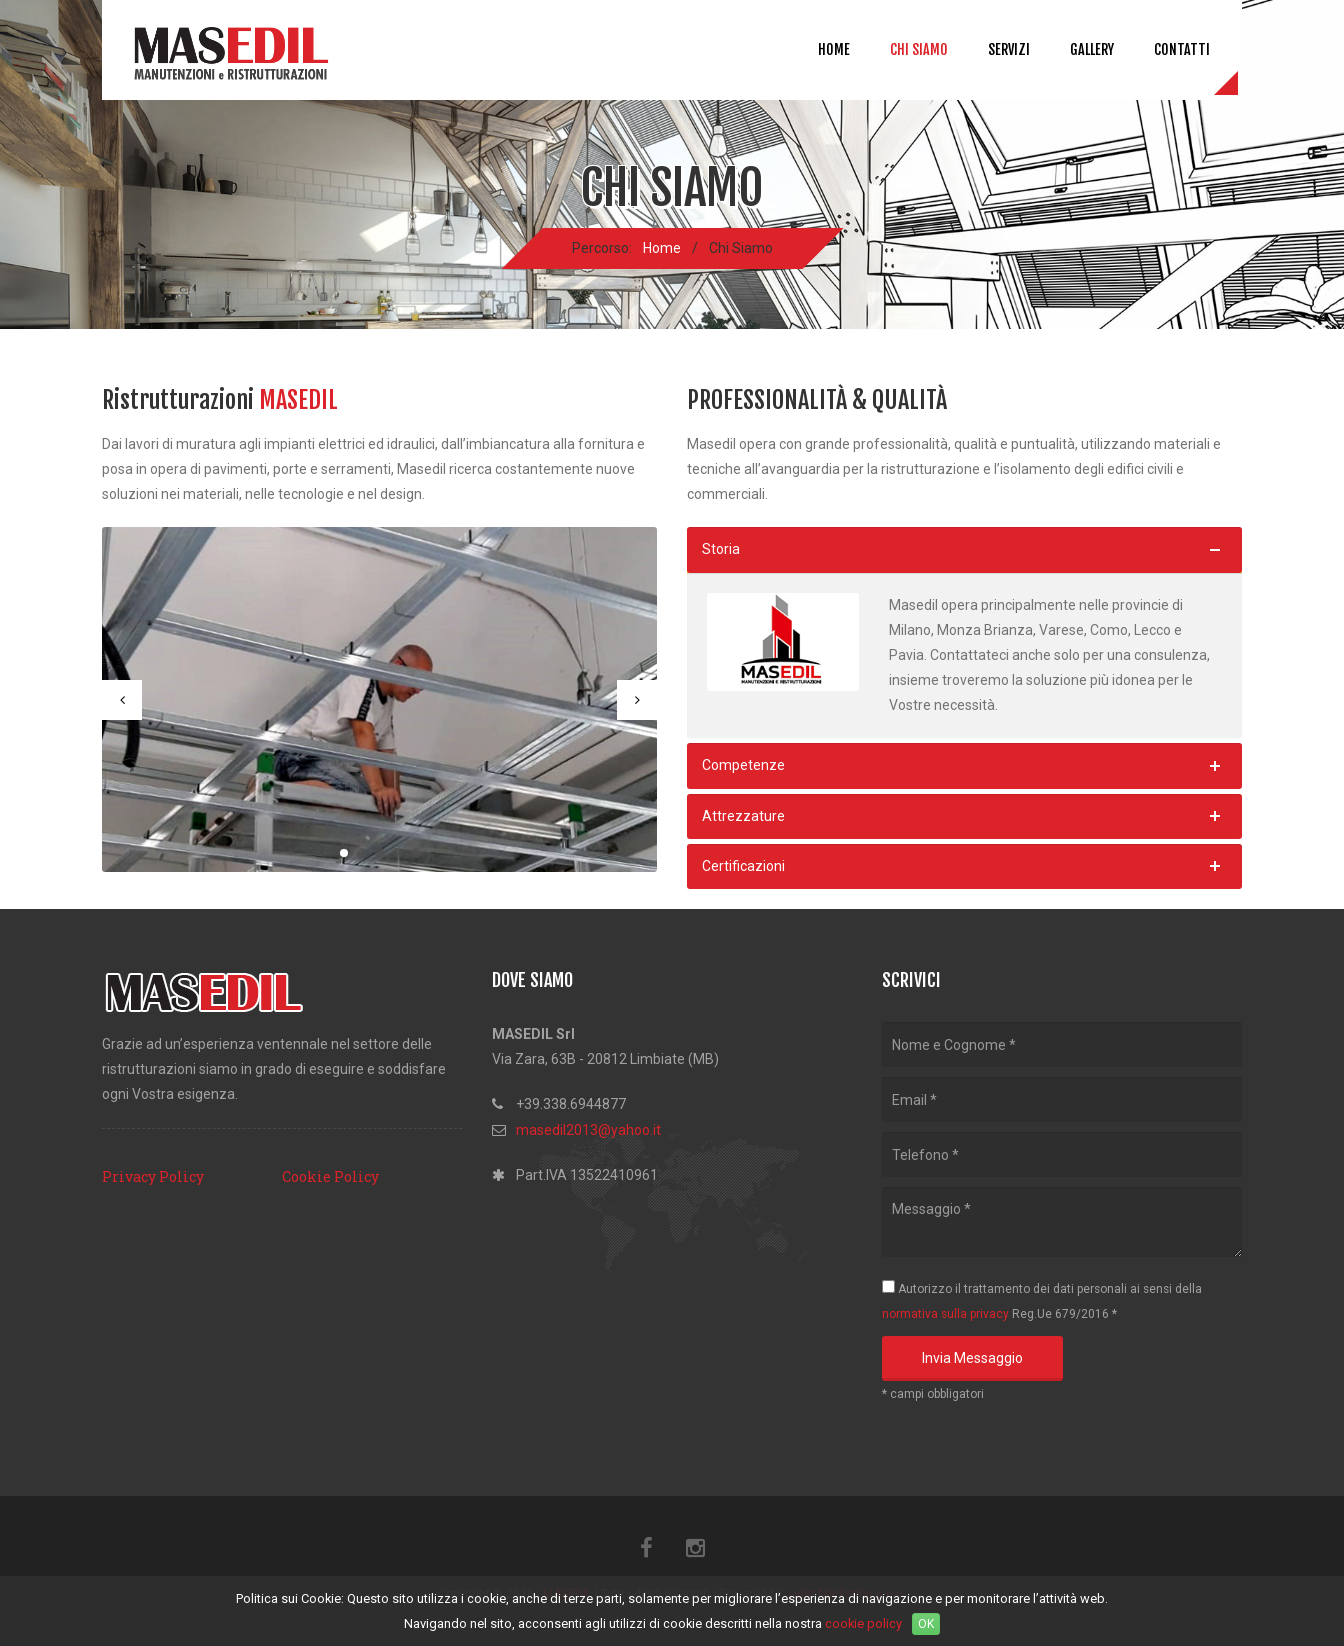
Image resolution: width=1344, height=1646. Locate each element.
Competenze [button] (743, 765)
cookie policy (863, 1623)
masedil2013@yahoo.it (588, 1130)
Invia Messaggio (972, 1358)
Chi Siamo (919, 49)
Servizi (1009, 49)
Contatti (1182, 49)
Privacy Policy (153, 1176)
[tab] (964, 549)
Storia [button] (721, 549)
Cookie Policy (330, 1176)
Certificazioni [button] (743, 866)
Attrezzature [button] (743, 816)
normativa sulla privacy (945, 1314)
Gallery (1092, 49)
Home (834, 49)
